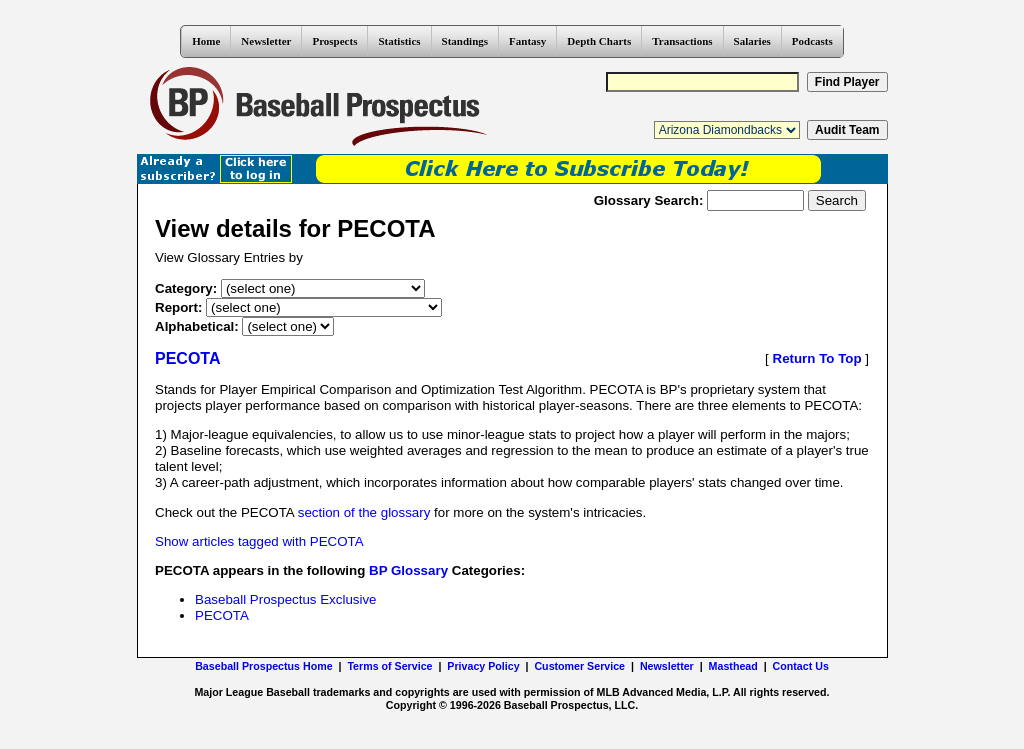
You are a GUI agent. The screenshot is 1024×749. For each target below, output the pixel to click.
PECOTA (222, 615)
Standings (465, 41)
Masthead (733, 666)
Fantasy (527, 41)
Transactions (682, 41)
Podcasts (812, 41)
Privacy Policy (483, 666)
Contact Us (801, 666)
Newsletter (266, 41)
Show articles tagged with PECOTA (259, 541)
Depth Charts (599, 41)
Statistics (399, 41)
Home (206, 41)
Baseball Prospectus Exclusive (286, 599)
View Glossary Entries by (229, 257)
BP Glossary (408, 570)
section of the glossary (364, 512)
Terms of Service (389, 666)
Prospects (334, 41)
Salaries (752, 41)
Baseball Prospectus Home (263, 666)
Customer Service (579, 666)
